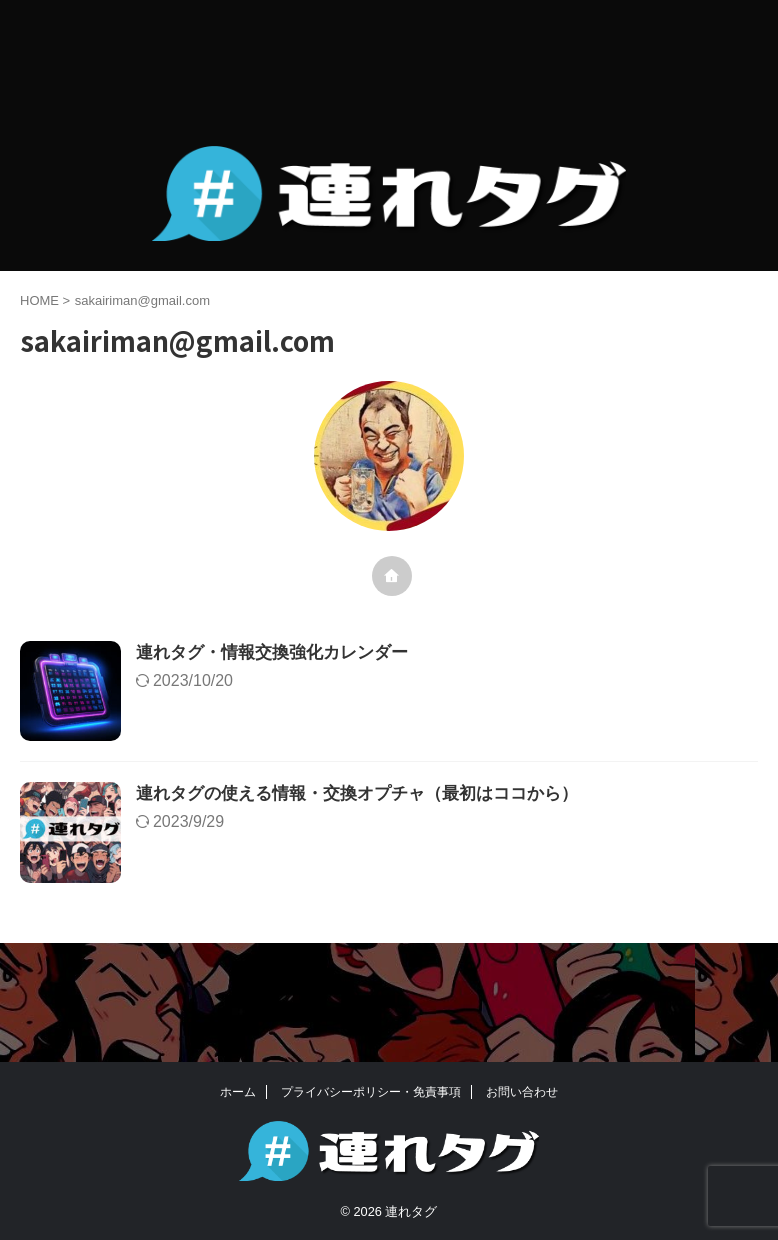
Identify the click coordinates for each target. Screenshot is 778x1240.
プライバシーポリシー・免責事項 (371, 1092)
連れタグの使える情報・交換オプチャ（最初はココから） (419, 845)
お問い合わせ (522, 1092)
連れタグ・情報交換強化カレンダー (329, 654)
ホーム (238, 1092)
